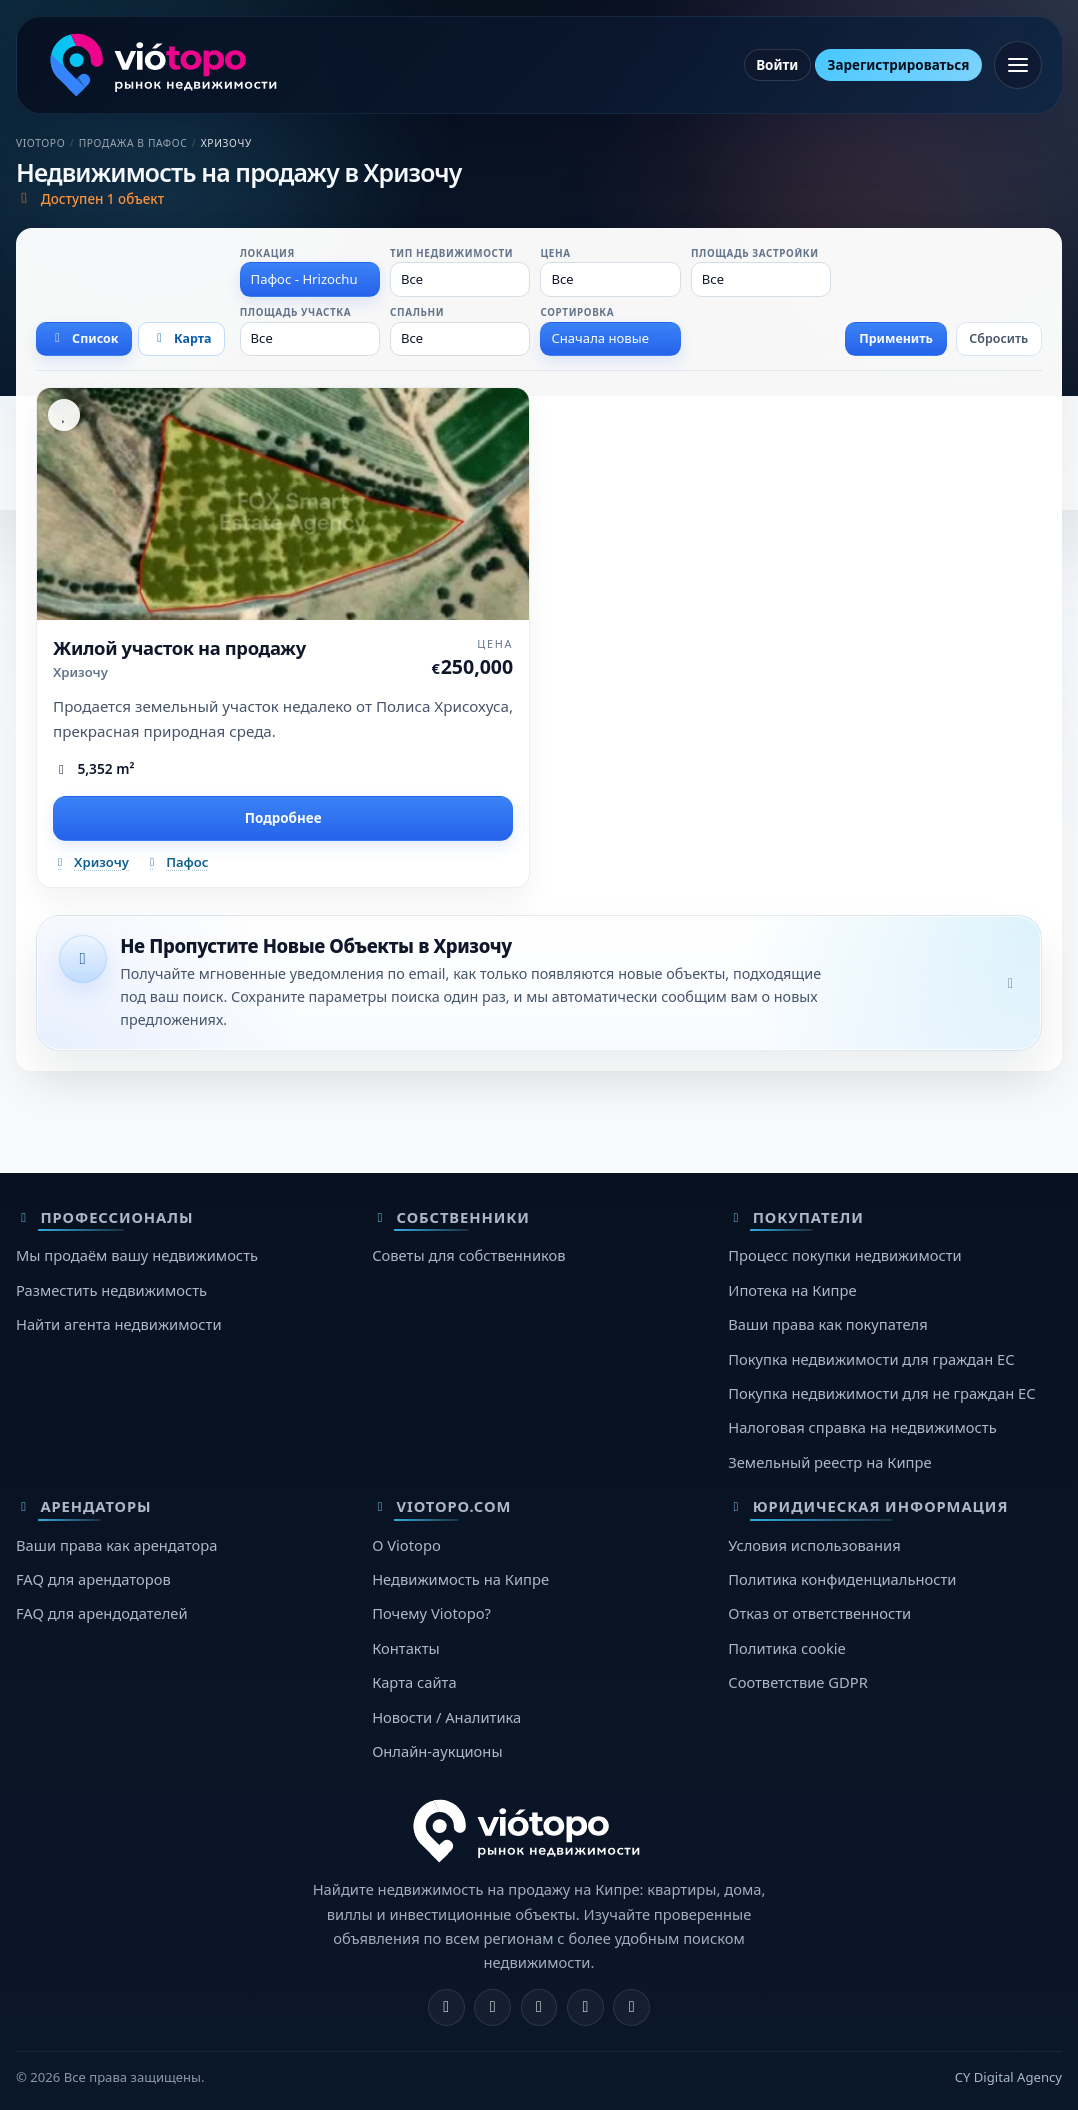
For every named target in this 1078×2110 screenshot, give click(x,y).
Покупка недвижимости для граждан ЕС (871, 1359)
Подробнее (283, 818)
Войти (777, 65)
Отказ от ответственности (819, 1613)
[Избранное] (64, 415)
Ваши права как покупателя (827, 1324)
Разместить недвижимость (111, 1290)
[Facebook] (446, 2007)
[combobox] (310, 279)
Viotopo (40, 143)
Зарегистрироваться (899, 65)
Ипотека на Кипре (792, 1290)
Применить (896, 338)
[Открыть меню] (1018, 65)
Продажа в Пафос (133, 143)
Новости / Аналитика (446, 1717)
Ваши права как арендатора (116, 1545)
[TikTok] (631, 2007)
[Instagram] (492, 2007)
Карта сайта (414, 1682)
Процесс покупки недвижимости (844, 1255)
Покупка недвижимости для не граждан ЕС (881, 1393)
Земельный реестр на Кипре (829, 1462)
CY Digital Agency (1008, 2077)
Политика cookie (787, 1648)
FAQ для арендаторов (93, 1579)
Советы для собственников (468, 1255)
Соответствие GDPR (798, 1682)
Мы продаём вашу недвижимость (137, 1255)
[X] (539, 2007)
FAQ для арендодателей (102, 1613)
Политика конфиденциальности (842, 1579)
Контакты (406, 1648)
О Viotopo (406, 1545)
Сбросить (998, 338)
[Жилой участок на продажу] (283, 504)
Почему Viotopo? (431, 1613)
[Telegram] (585, 2007)
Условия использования (814, 1545)
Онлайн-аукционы (437, 1751)
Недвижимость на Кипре (460, 1579)
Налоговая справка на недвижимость (862, 1427)
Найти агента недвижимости (119, 1324)
